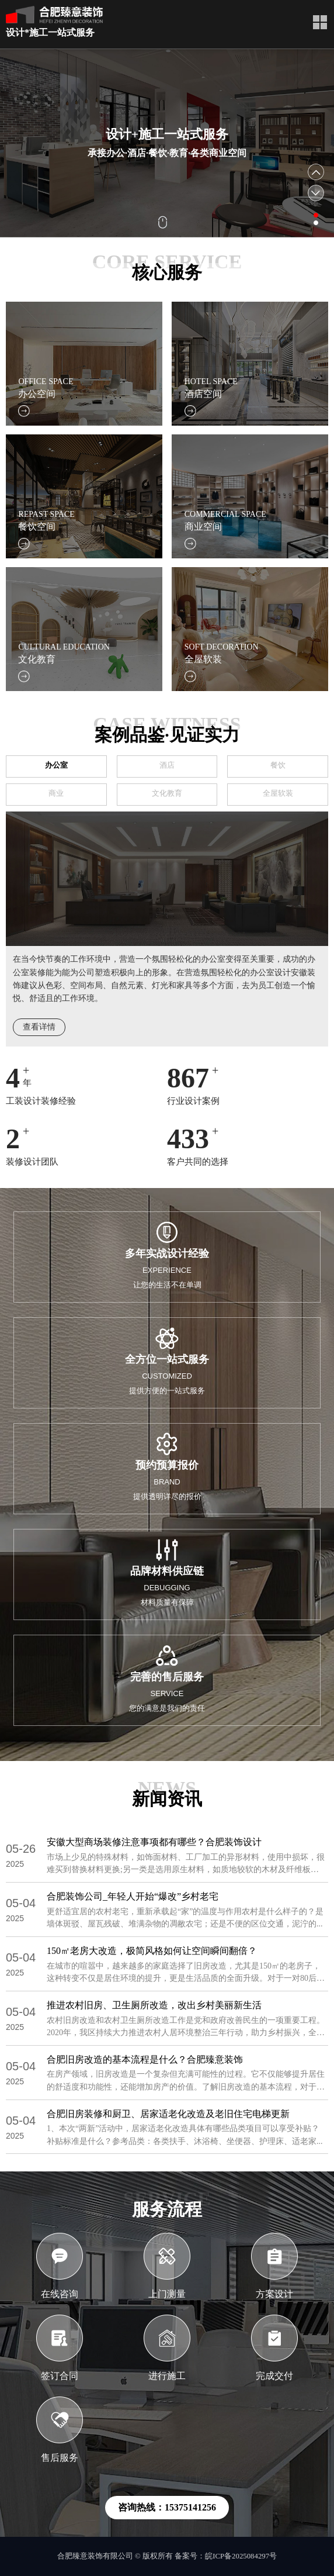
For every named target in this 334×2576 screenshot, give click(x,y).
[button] (316, 215)
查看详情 (39, 1027)
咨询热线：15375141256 (167, 2507)
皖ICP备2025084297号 (241, 2556)
